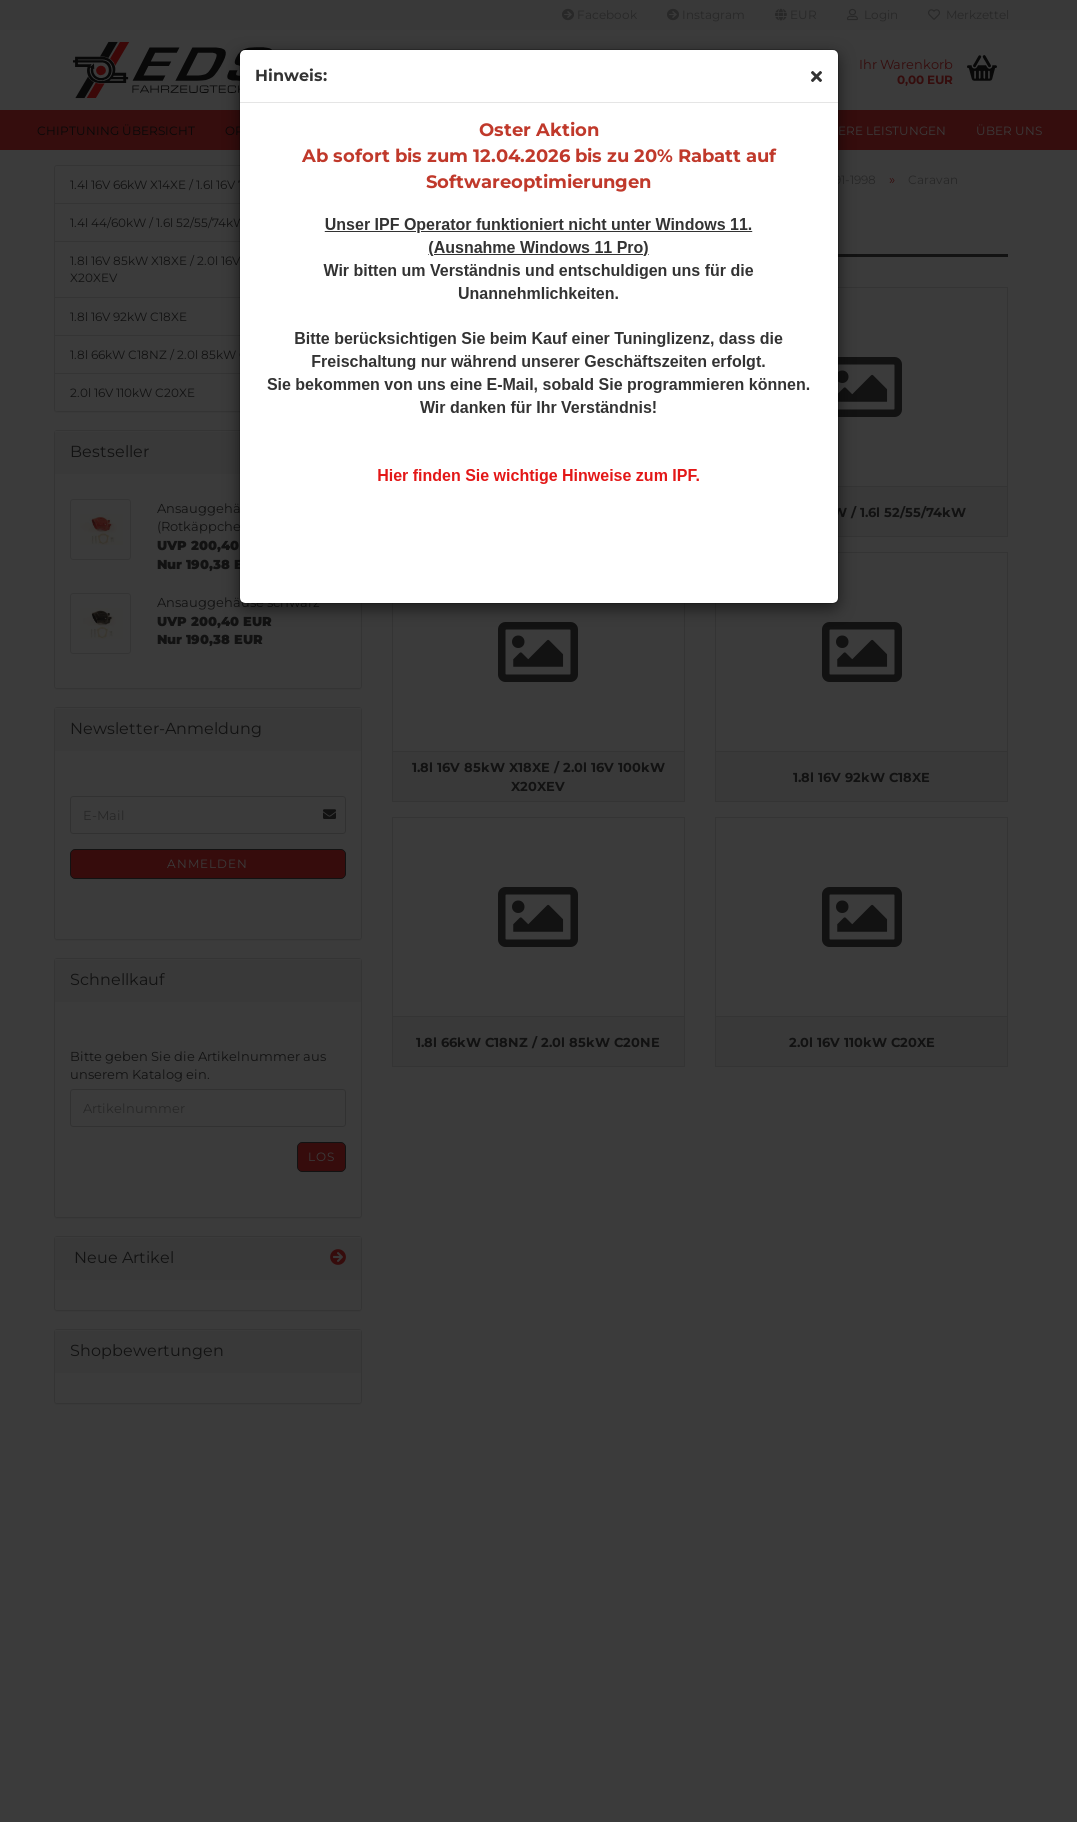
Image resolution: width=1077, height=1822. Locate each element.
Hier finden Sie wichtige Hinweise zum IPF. (538, 475)
